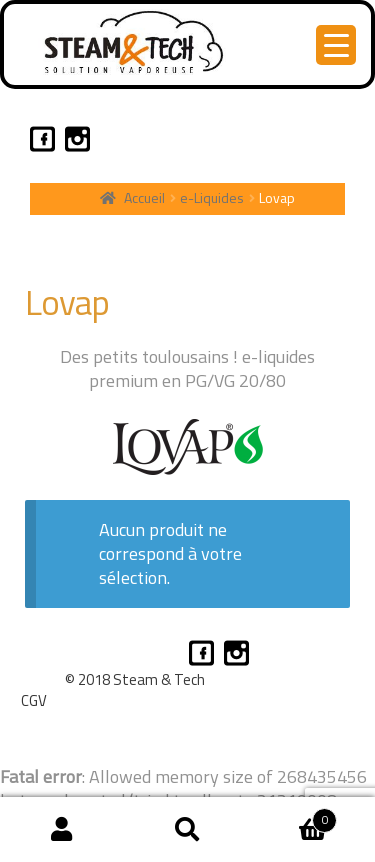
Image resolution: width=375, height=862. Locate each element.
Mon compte (62, 830)
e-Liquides (212, 197)
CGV (34, 700)
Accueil (144, 197)
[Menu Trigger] (336, 45)
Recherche (187, 830)
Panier (293, 815)
